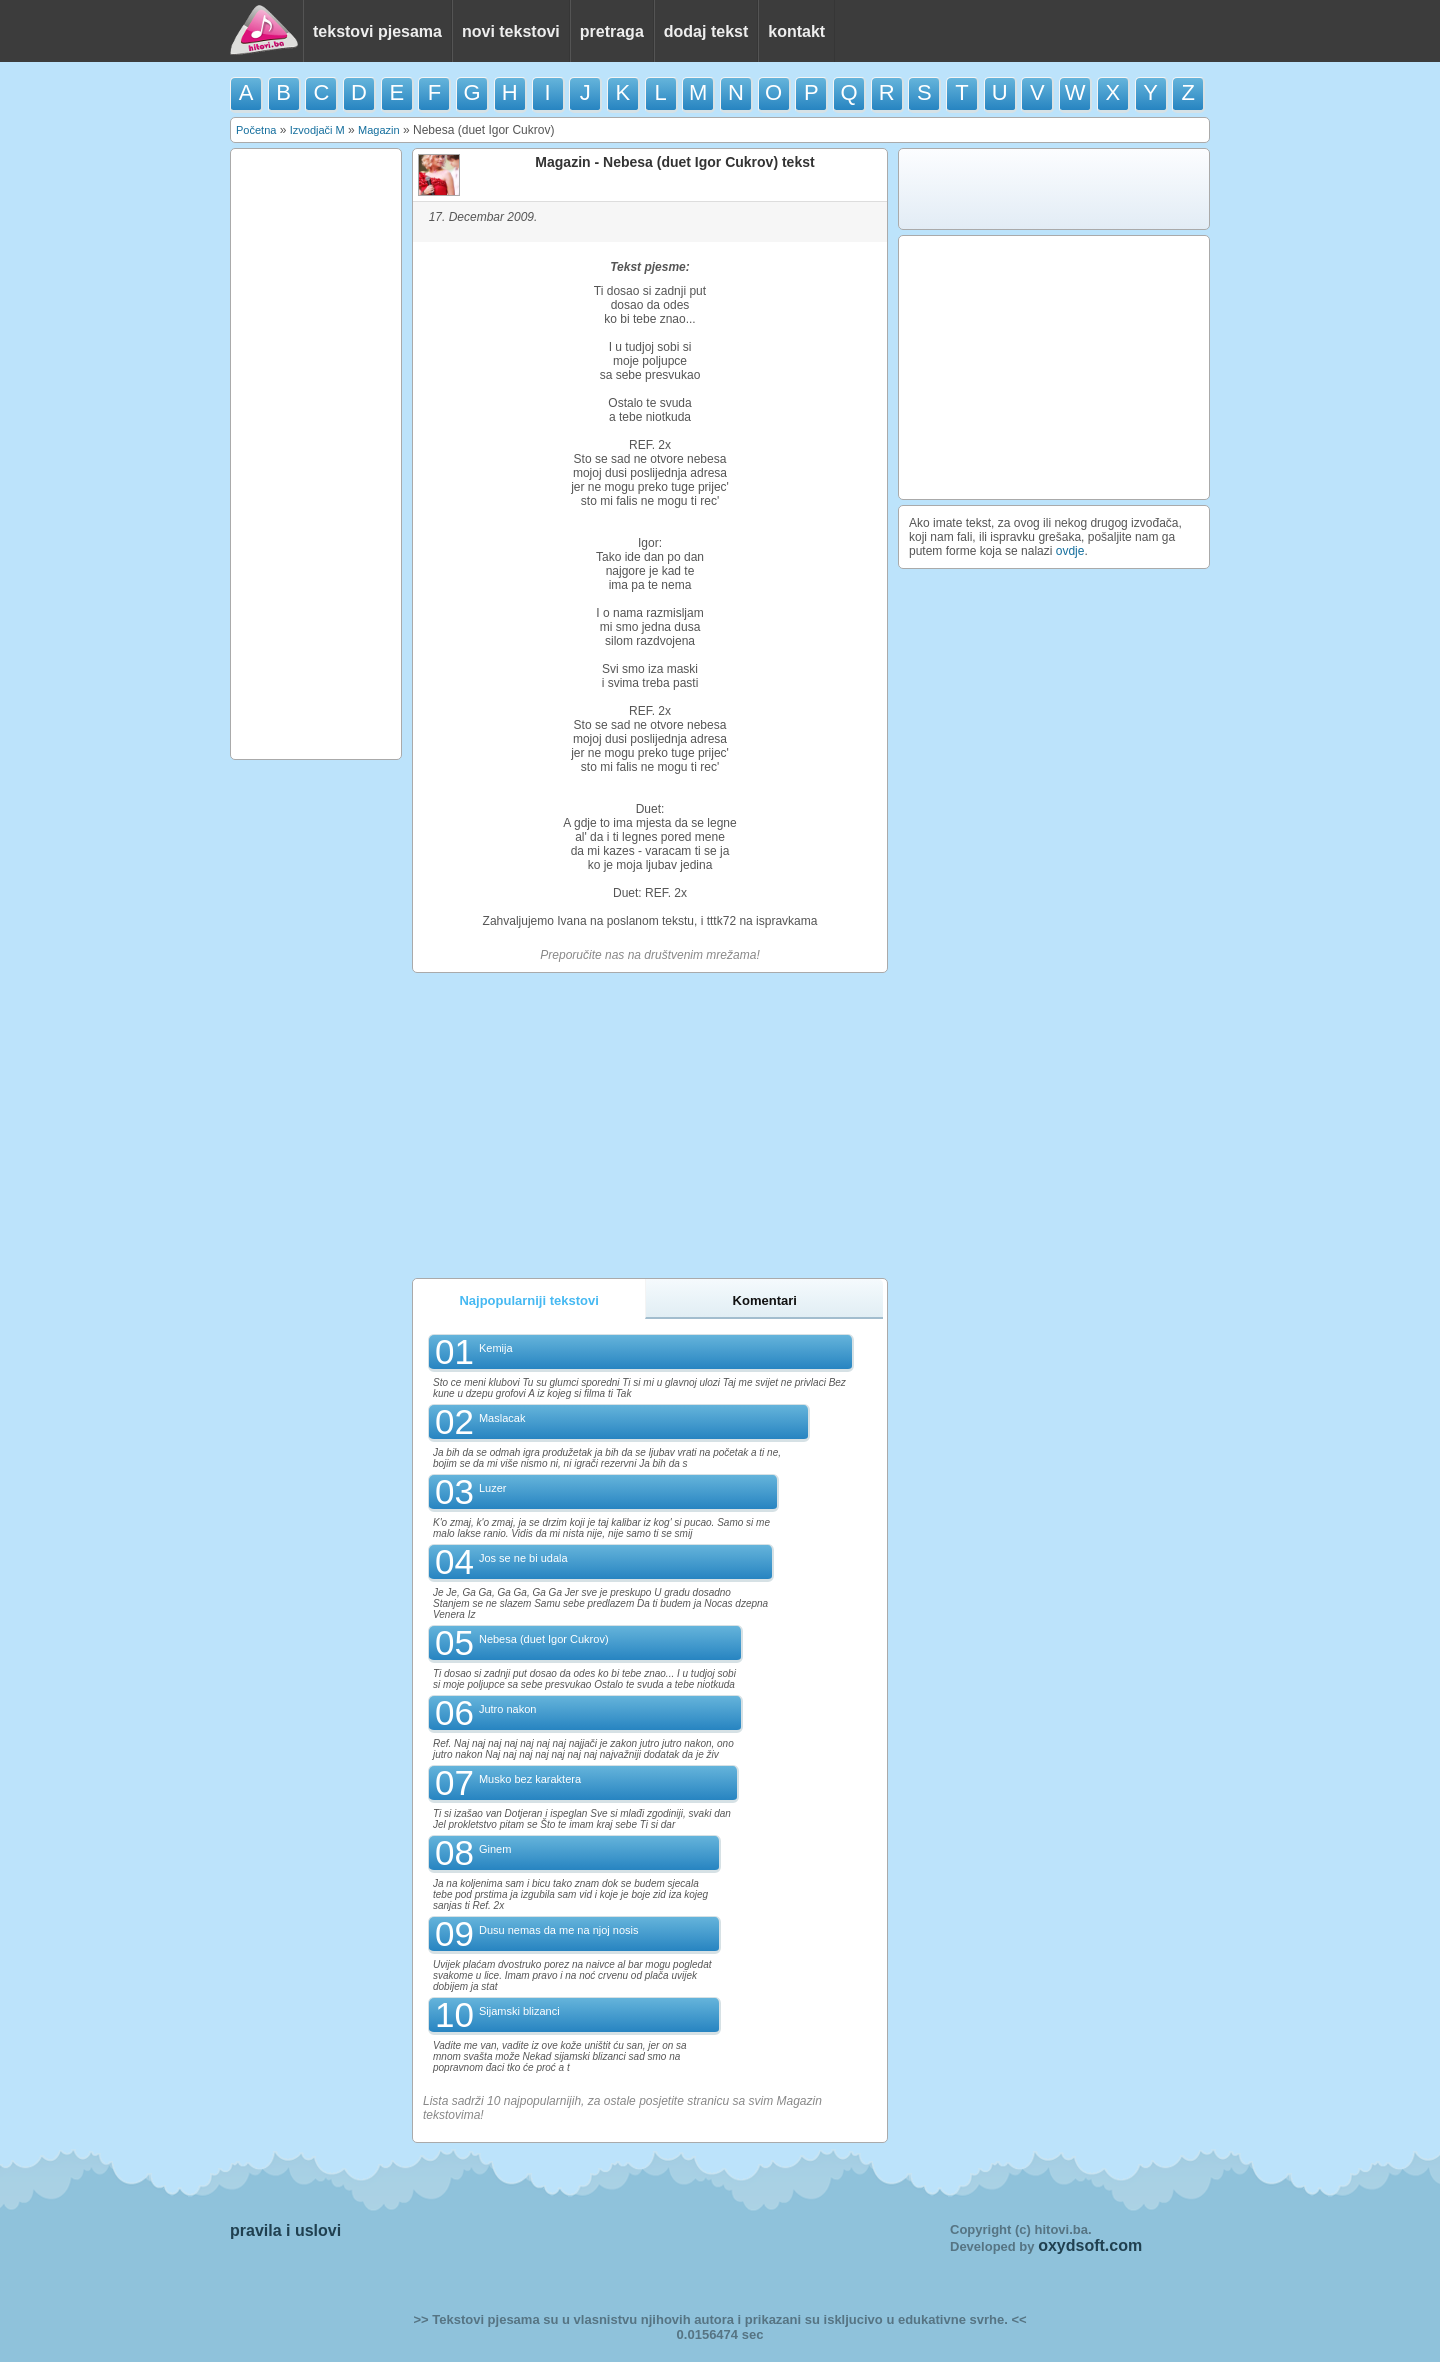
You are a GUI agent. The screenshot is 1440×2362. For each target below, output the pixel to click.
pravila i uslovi (285, 2230)
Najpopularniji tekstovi (528, 1300)
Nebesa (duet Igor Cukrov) (544, 1639)
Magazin (379, 130)
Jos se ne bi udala (523, 1558)
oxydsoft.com (1090, 2245)
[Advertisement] (316, 454)
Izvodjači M (317, 130)
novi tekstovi (511, 31)
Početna (256, 130)
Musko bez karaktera (530, 1779)
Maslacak (502, 1418)
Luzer (493, 1488)
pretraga (612, 31)
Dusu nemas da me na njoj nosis (559, 1930)
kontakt (796, 31)
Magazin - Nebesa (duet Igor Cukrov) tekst (674, 162)
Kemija (496, 1348)
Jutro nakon (507, 1709)
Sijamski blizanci (519, 2011)
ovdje (1070, 551)
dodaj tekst (706, 31)
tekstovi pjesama (377, 31)
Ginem (495, 1849)
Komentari (765, 1300)
